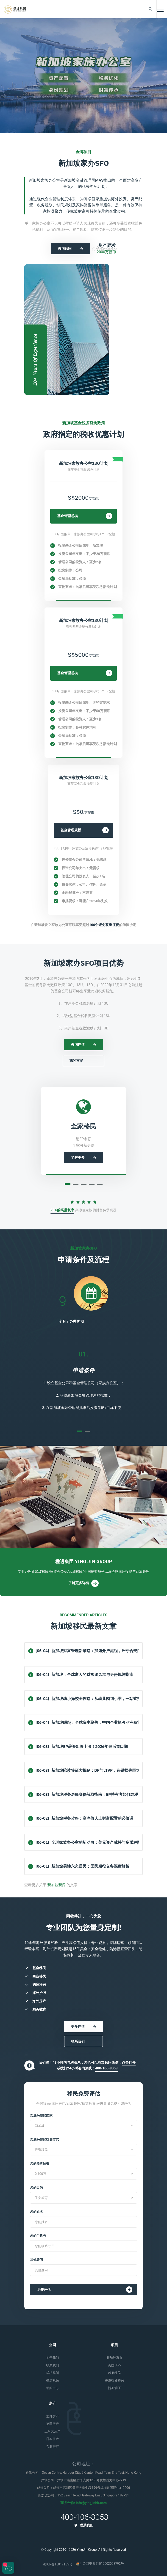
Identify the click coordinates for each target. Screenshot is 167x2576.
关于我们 (52, 2358)
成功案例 (52, 2373)
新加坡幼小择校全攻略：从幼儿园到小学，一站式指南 (87, 1699)
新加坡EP (114, 2388)
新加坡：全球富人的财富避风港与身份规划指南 (84, 1675)
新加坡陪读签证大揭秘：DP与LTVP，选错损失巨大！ (87, 1771)
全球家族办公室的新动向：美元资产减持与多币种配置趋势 (87, 1843)
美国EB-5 (114, 2365)
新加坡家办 (114, 2358)
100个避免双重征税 (104, 925)
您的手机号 (38, 2236)
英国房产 (52, 2424)
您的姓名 (36, 2211)
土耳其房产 (53, 2431)
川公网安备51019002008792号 (100, 2563)
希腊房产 (52, 2446)
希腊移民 (114, 2373)
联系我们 (78, 2041)
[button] (67, 1184)
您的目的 (36, 2187)
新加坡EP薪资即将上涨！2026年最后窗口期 (82, 1747)
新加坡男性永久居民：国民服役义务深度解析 (82, 1866)
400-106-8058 (106, 2068)
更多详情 (83, 2026)
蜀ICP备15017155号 (57, 2564)
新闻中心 (52, 2388)
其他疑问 (36, 2260)
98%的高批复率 (62, 1210)
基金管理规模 (84, 516)
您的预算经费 (39, 2163)
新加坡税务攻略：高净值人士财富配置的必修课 (84, 1819)
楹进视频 (52, 2380)
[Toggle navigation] (160, 9)
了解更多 (83, 1158)
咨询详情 (83, 1045)
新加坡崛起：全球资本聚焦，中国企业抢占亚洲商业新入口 (87, 1723)
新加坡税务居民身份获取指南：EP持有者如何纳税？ (87, 1795)
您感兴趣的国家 (41, 2115)
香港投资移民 (114, 2380)
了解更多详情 (83, 1583)
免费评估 (84, 2289)
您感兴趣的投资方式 (44, 2139)
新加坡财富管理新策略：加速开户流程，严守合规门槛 (87, 1651)
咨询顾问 (70, 249)
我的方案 (76, 1061)
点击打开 (129, 2062)
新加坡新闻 (56, 1885)
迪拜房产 (52, 2416)
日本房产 (52, 2439)
